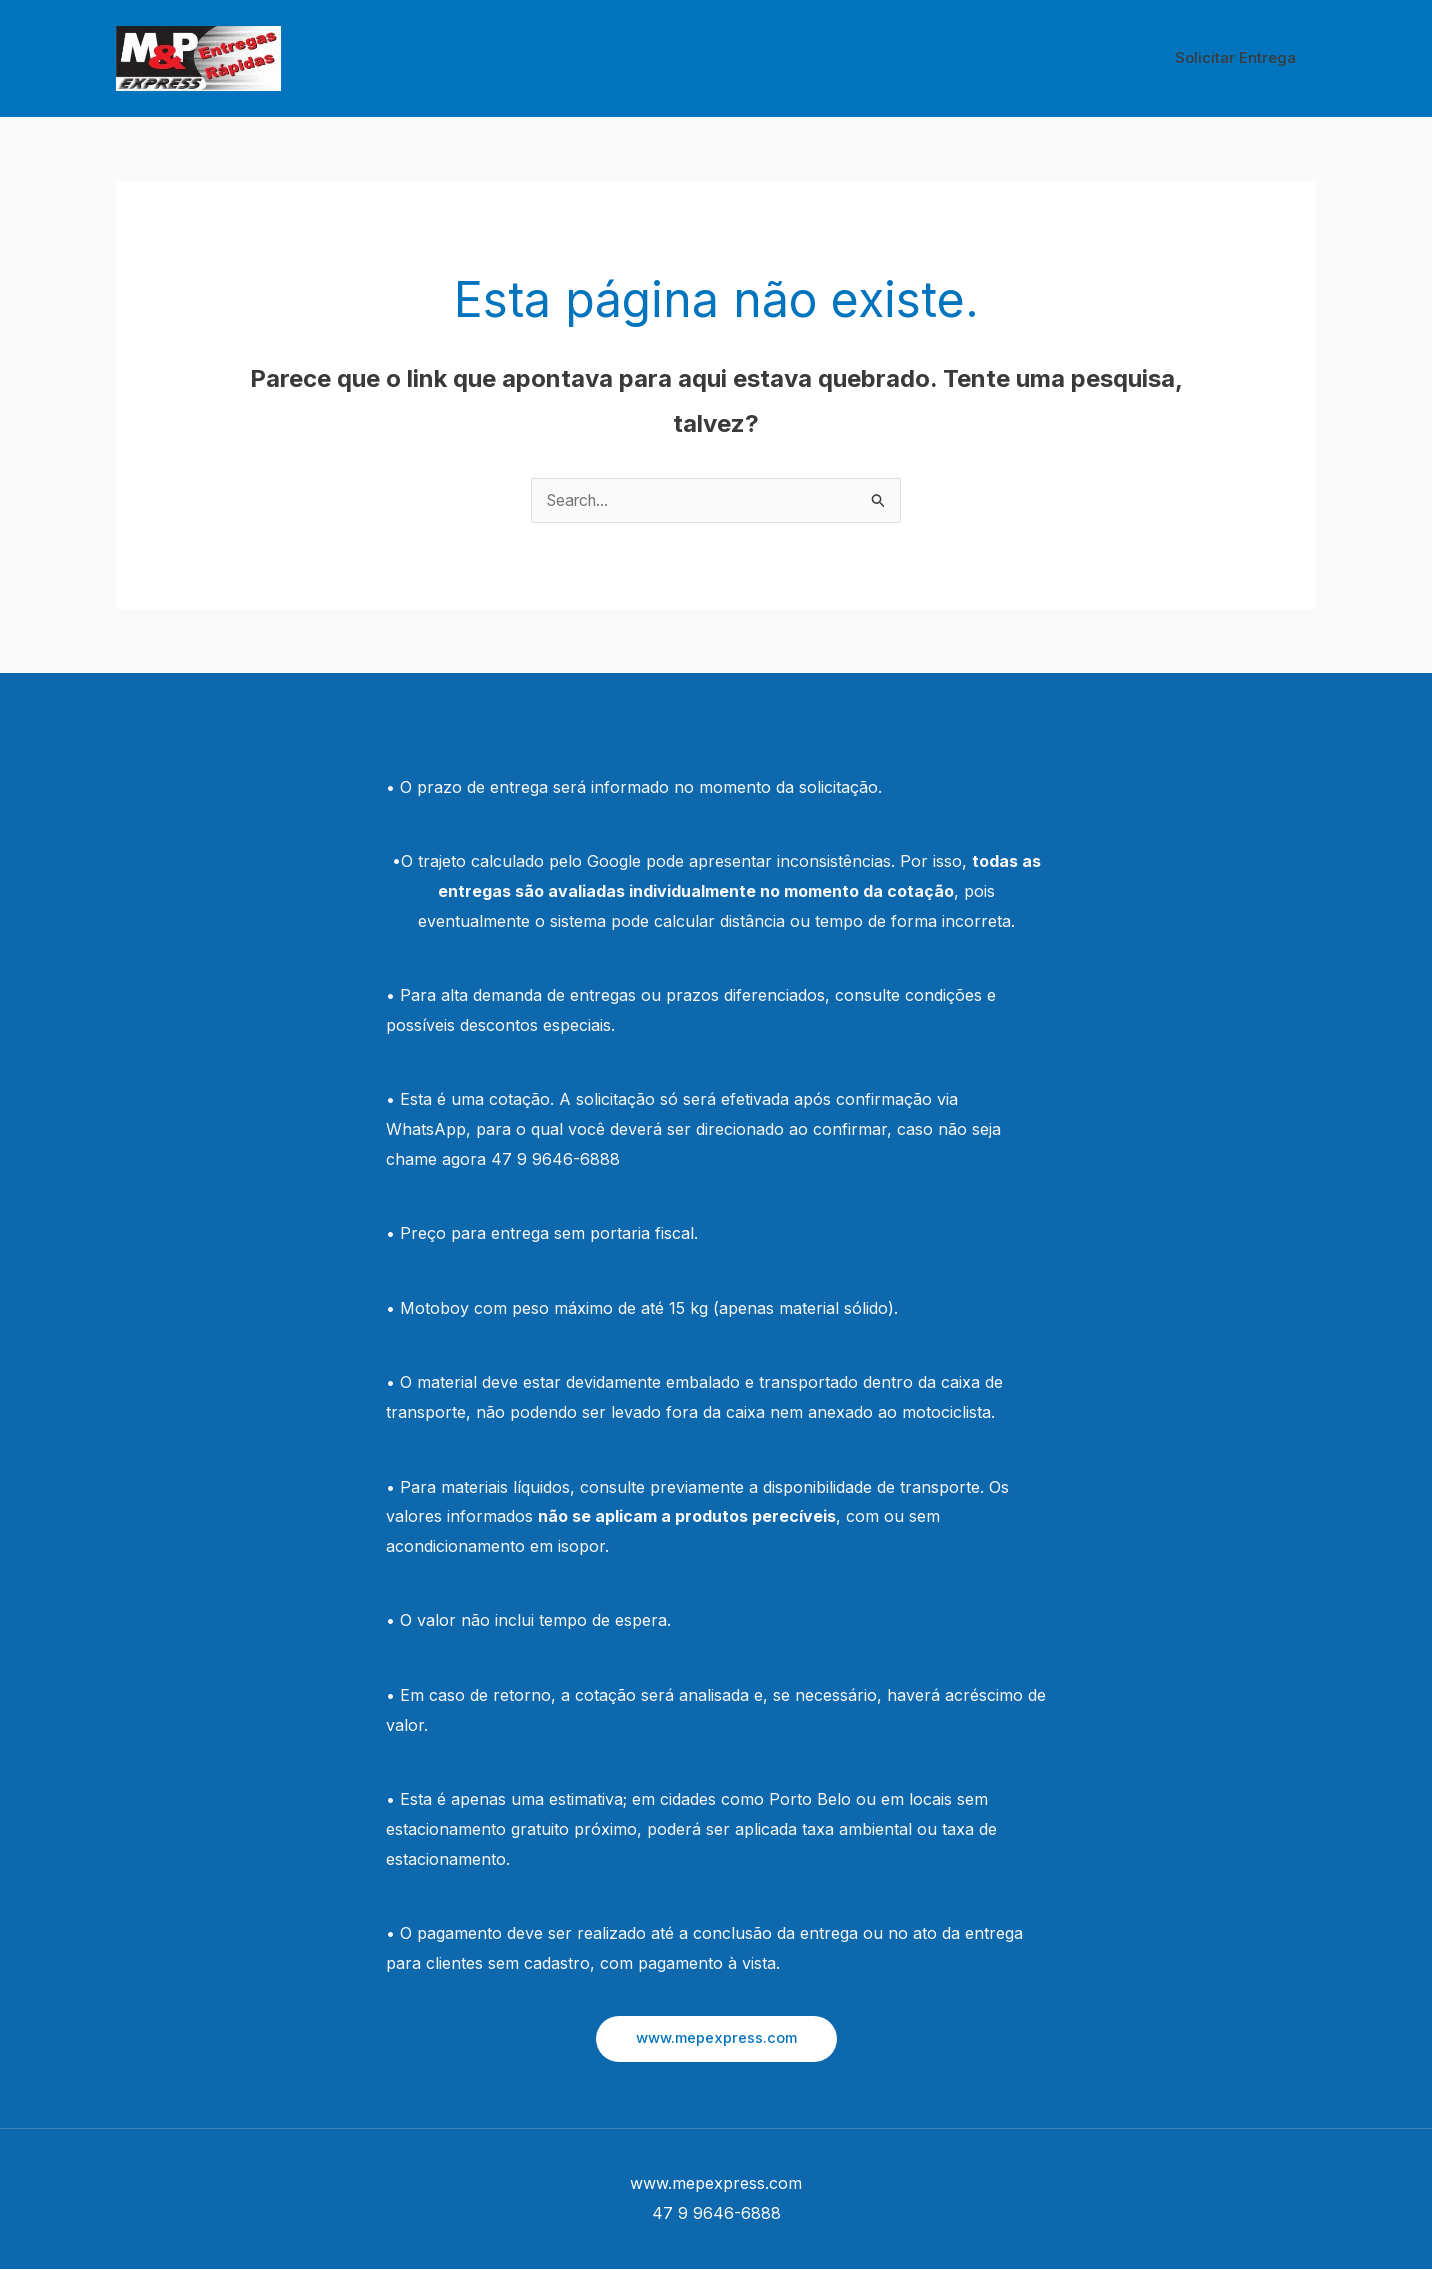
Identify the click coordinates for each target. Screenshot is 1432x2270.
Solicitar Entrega (1240, 57)
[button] (716, 2039)
